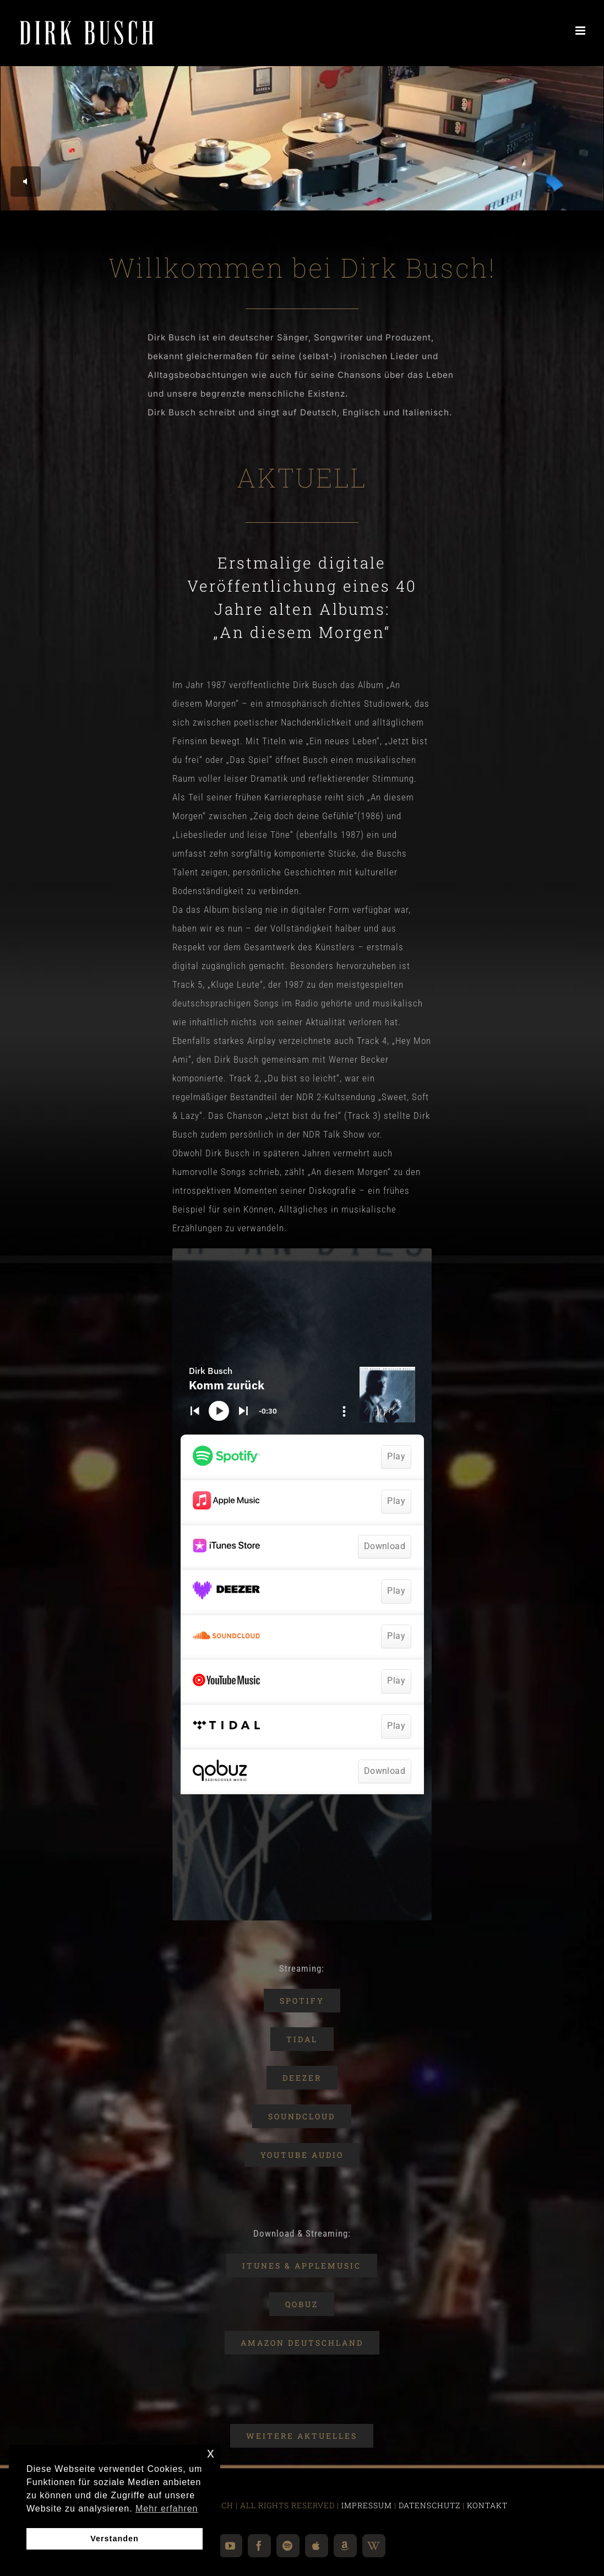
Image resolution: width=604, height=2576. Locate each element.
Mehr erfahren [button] (166, 2508)
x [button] (211, 2453)
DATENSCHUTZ (429, 2505)
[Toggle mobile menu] (581, 30)
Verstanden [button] (114, 2538)
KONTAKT (487, 2505)
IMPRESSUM (366, 2505)
